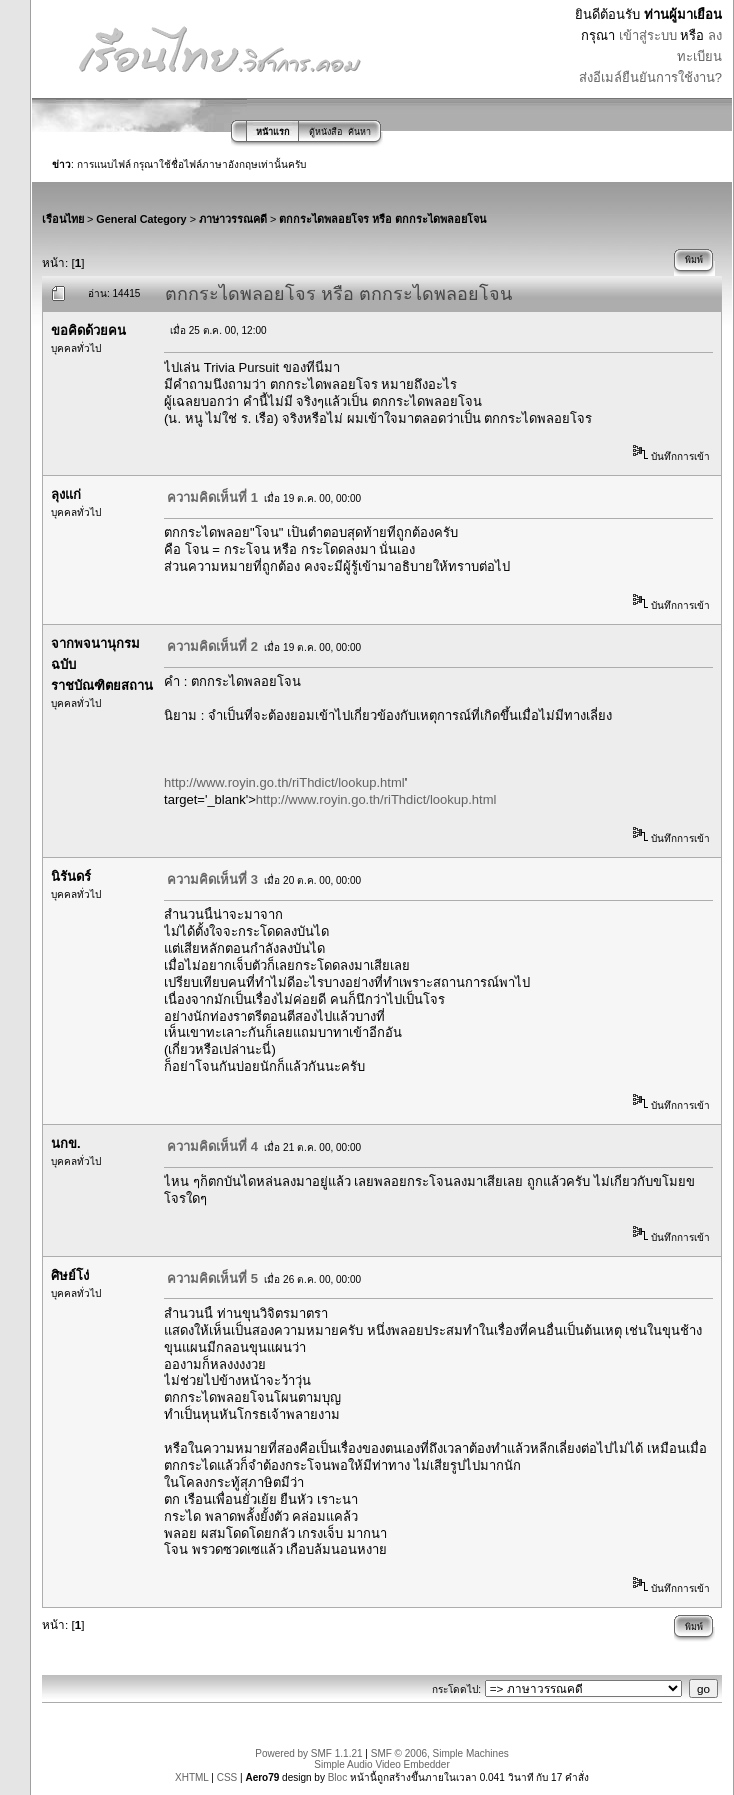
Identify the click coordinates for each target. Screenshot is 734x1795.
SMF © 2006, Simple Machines (440, 1753)
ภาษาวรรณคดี (233, 219)
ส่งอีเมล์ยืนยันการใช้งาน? (650, 77)
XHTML (192, 1777)
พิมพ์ (694, 260)
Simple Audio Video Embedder (381, 1764)
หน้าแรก (272, 132)
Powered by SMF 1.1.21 (308, 1753)
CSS (227, 1777)
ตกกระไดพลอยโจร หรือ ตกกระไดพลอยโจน (382, 219)
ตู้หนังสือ (325, 132)
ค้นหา (359, 132)
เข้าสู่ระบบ (648, 35)
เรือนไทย (63, 219)
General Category (141, 219)
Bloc (337, 1777)
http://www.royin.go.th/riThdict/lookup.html (284, 782)
